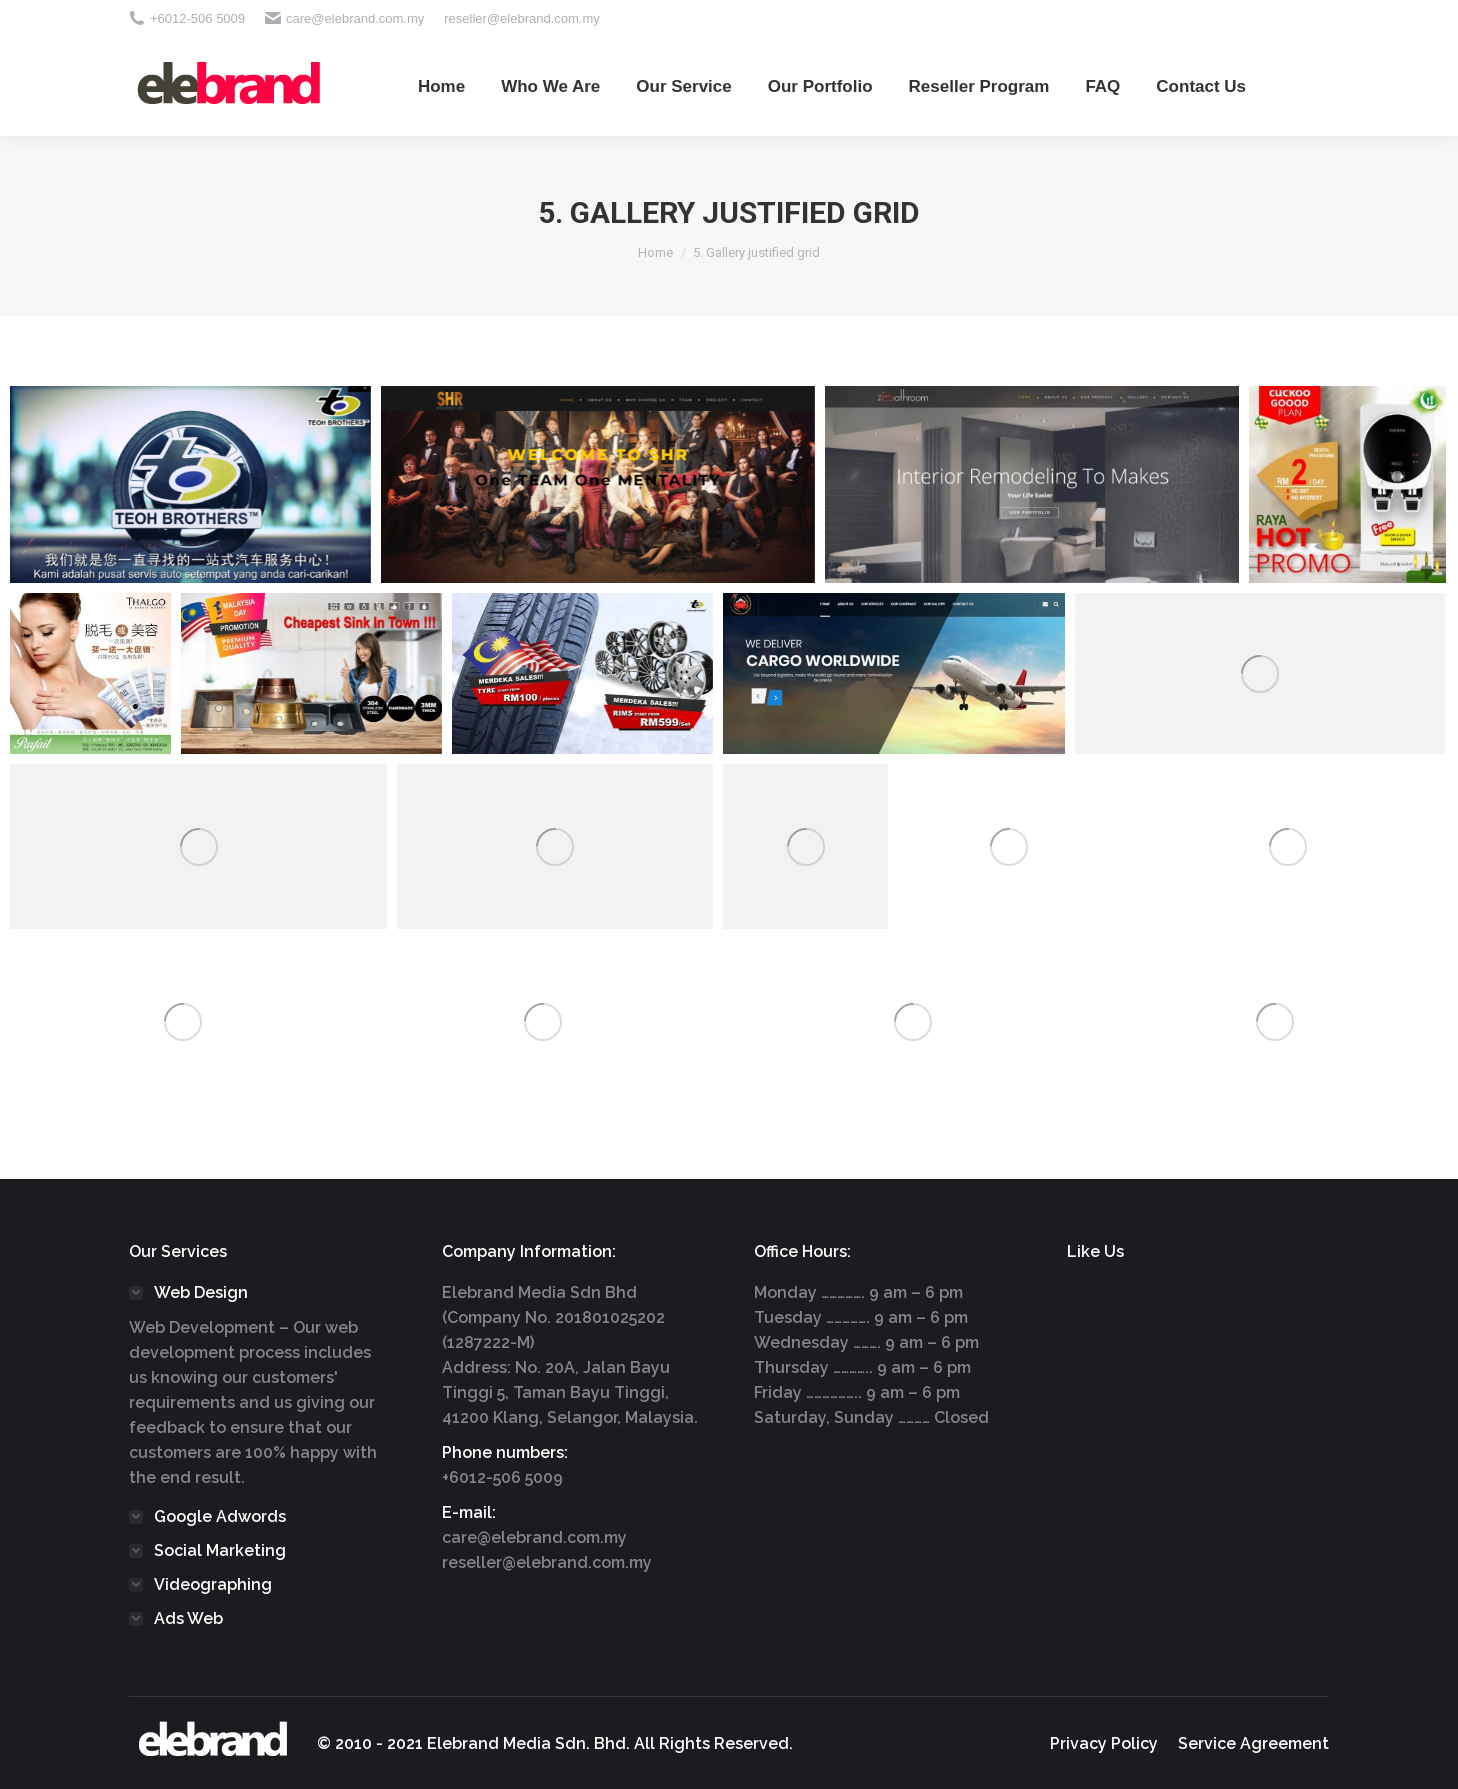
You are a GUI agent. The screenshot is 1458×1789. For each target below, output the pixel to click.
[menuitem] (441, 86)
